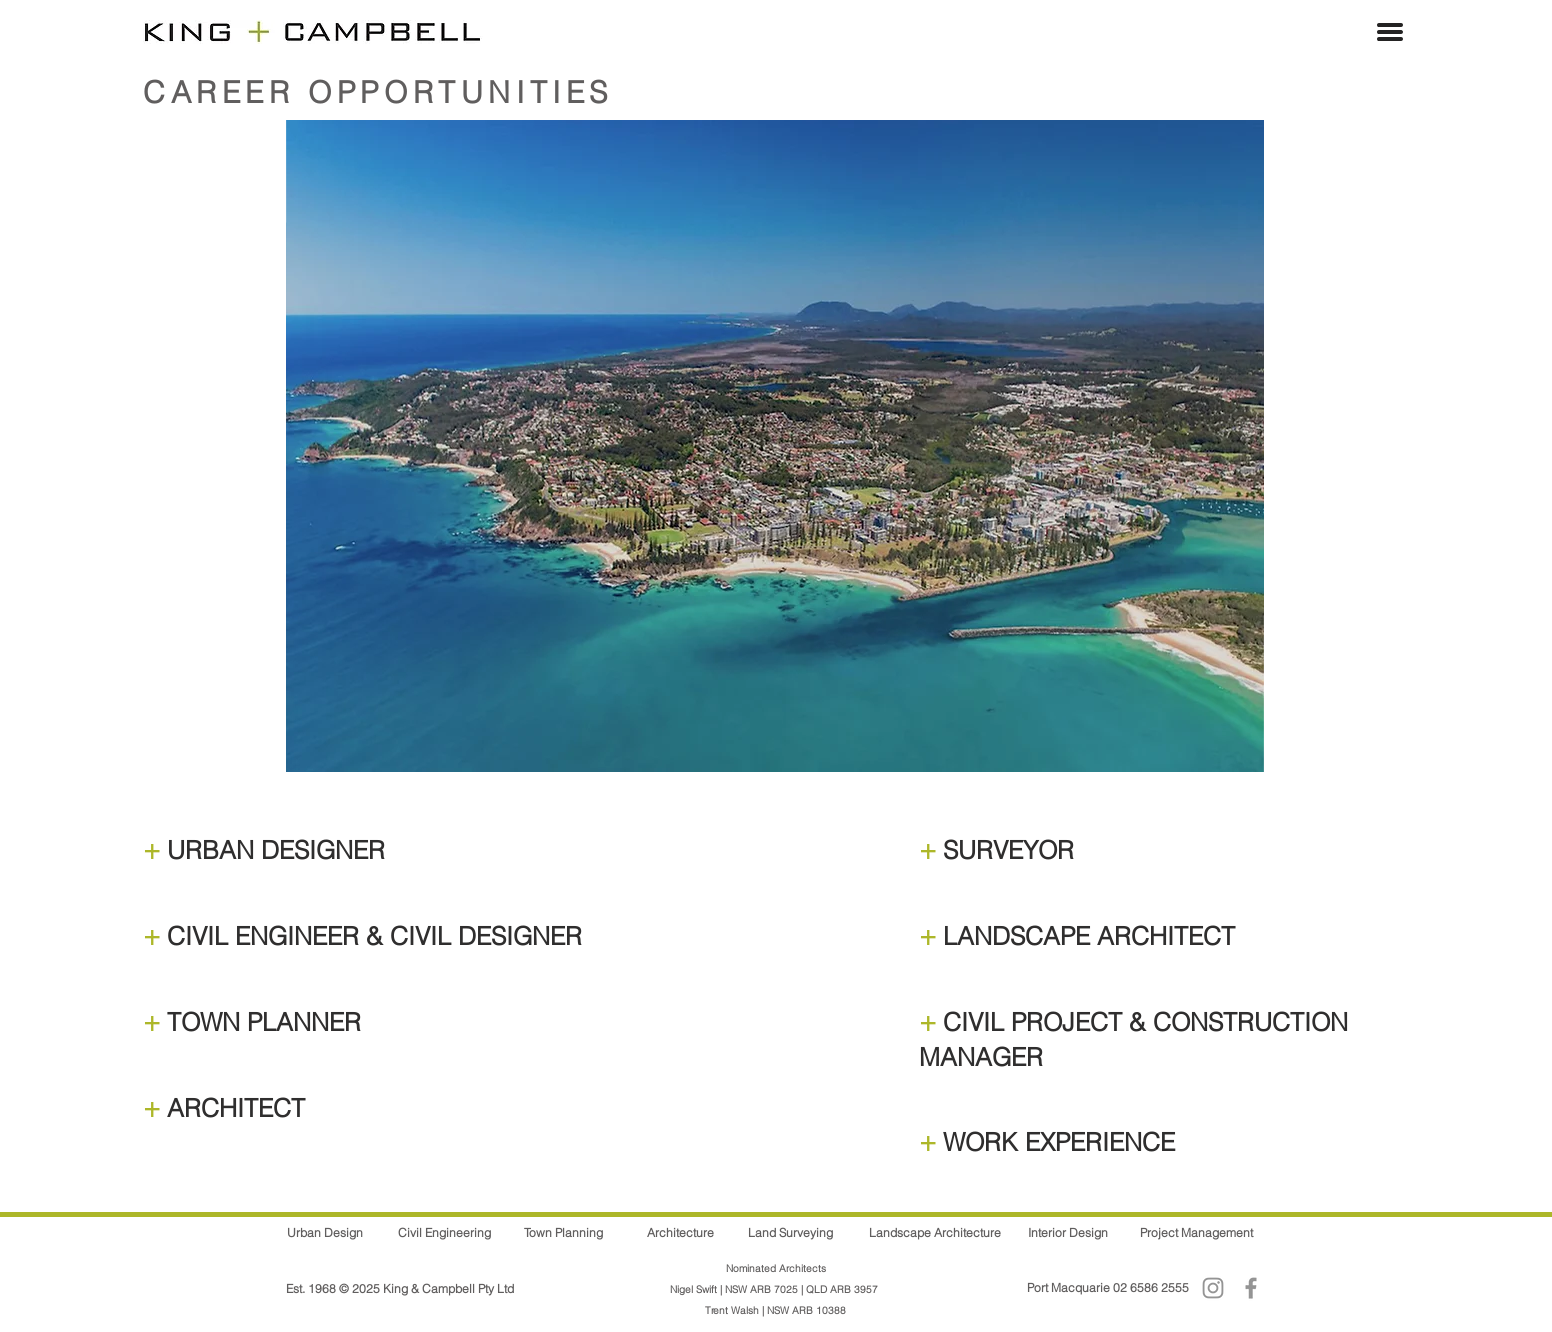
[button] (1390, 32)
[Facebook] (1251, 1288)
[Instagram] (1213, 1288)
